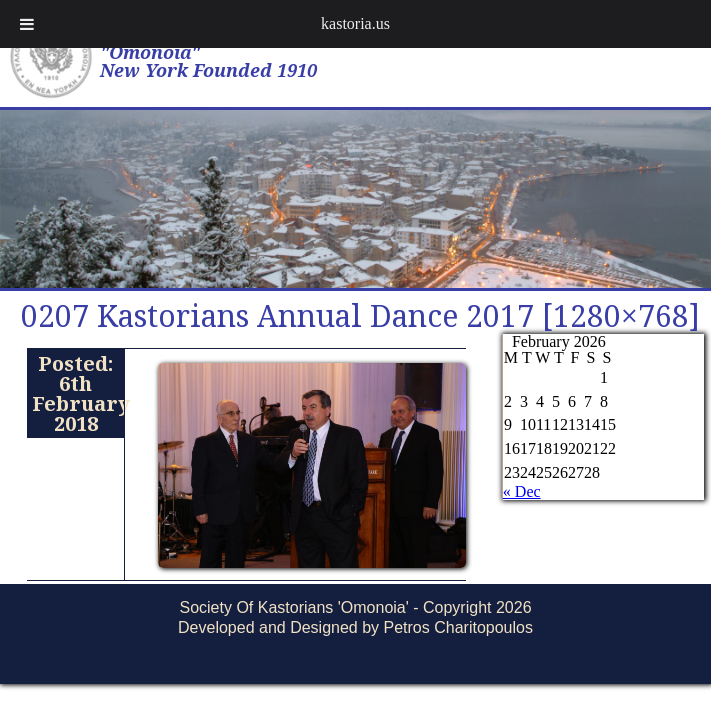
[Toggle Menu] (27, 24)
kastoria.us (355, 23)
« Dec (522, 491)
